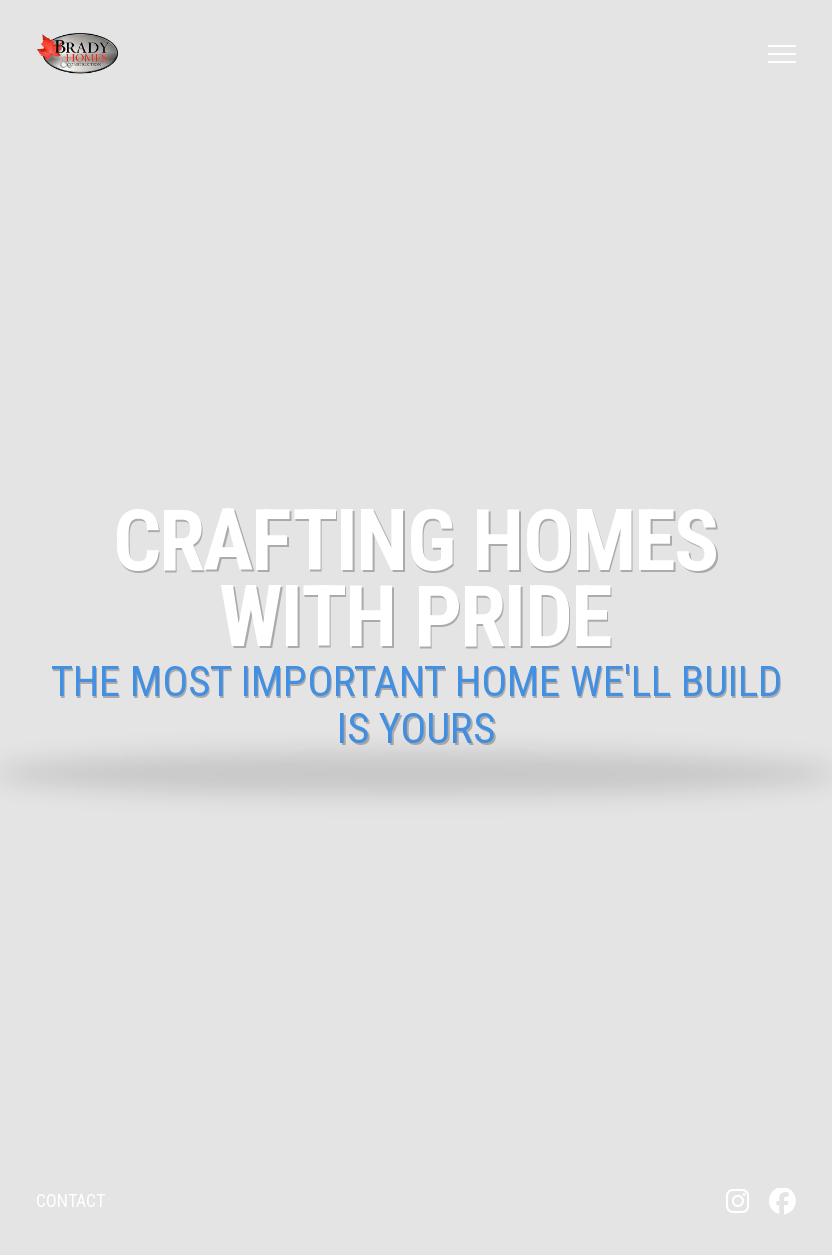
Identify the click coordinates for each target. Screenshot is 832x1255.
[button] (782, 54)
